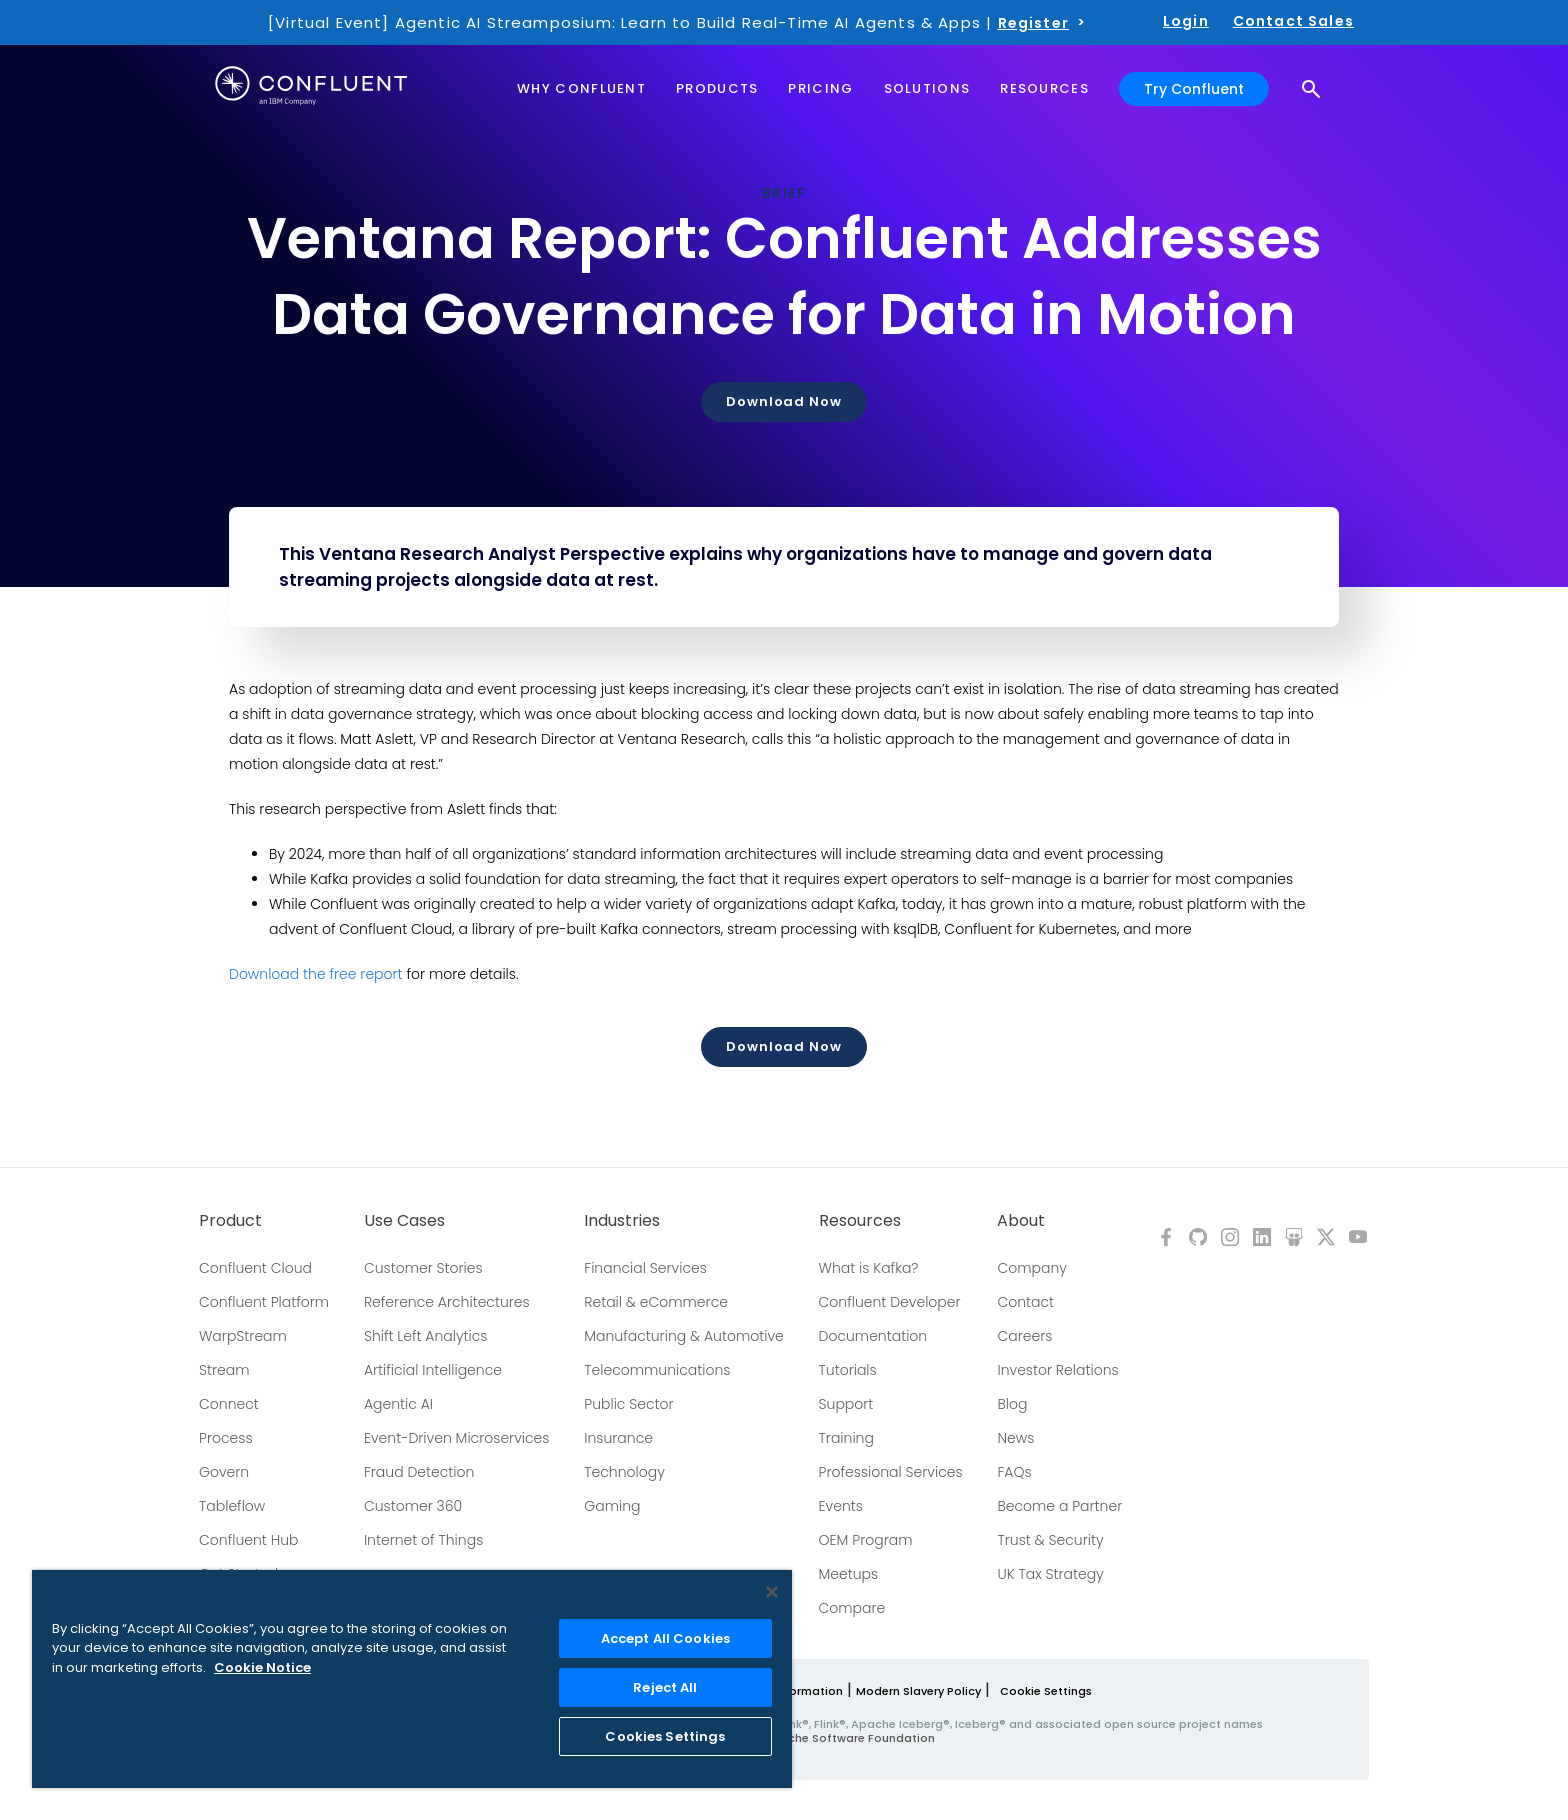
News (1015, 1438)
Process (226, 1438)
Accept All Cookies (665, 1638)
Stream (224, 1370)
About (1021, 1221)
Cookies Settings (665, 1736)
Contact (1025, 1302)
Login (1186, 21)
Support (846, 1404)
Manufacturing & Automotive (684, 1336)
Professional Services (891, 1472)
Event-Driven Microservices (457, 1438)
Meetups (849, 1574)
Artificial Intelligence (433, 1370)
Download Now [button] (784, 401)
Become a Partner (1059, 1506)
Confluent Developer (890, 1302)
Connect (229, 1404)
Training (846, 1438)
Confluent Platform (264, 1302)
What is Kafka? (869, 1268)
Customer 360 (413, 1506)
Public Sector (628, 1404)
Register (1033, 23)
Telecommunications (657, 1370)
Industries (622, 1221)
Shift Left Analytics (426, 1336)
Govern (224, 1472)
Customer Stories (423, 1268)
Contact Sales (1293, 21)
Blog (1012, 1404)
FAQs (1014, 1472)
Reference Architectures (447, 1302)
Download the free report (316, 974)
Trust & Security (1050, 1540)
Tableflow (232, 1506)
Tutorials (848, 1370)
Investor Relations (1057, 1370)
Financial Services (645, 1268)
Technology (624, 1472)
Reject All (665, 1687)
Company (1031, 1268)
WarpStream (243, 1336)
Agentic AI (398, 1404)
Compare (852, 1608)
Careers (1024, 1336)
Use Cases (404, 1221)
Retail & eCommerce (656, 1302)
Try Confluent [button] (1194, 88)
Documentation (873, 1336)
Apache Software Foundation (849, 1738)
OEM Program (866, 1540)
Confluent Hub (248, 1540)
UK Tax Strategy (1050, 1574)
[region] (412, 1679)
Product (230, 1221)
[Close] (772, 1592)
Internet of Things (423, 1540)
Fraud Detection (419, 1472)
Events (841, 1506)
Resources (860, 1221)
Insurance (618, 1438)
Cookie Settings (1046, 1691)
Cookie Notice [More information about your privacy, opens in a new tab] (262, 1667)
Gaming (612, 1506)
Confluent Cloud (255, 1268)
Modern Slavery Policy (918, 1691)
